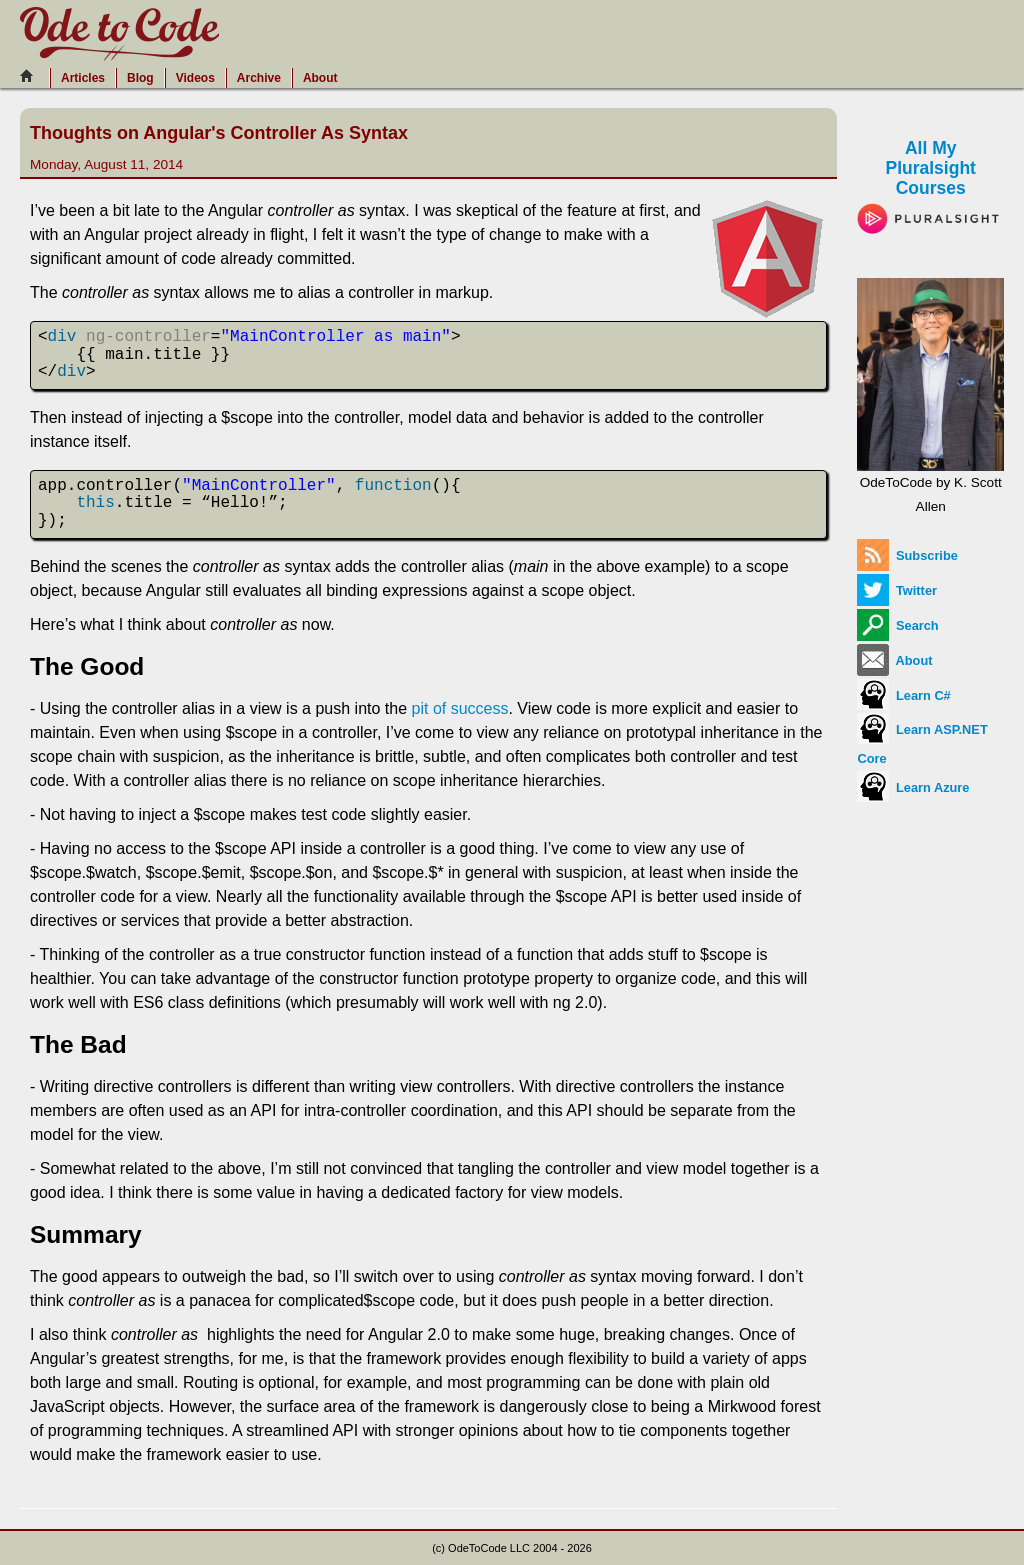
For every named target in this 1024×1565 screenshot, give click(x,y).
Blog (140, 78)
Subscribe (907, 555)
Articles (83, 78)
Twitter (897, 590)
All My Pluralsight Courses (930, 182)
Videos (195, 78)
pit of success (460, 708)
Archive (259, 78)
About (320, 78)
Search (897, 625)
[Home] (32, 76)
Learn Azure (913, 787)
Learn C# (903, 695)
